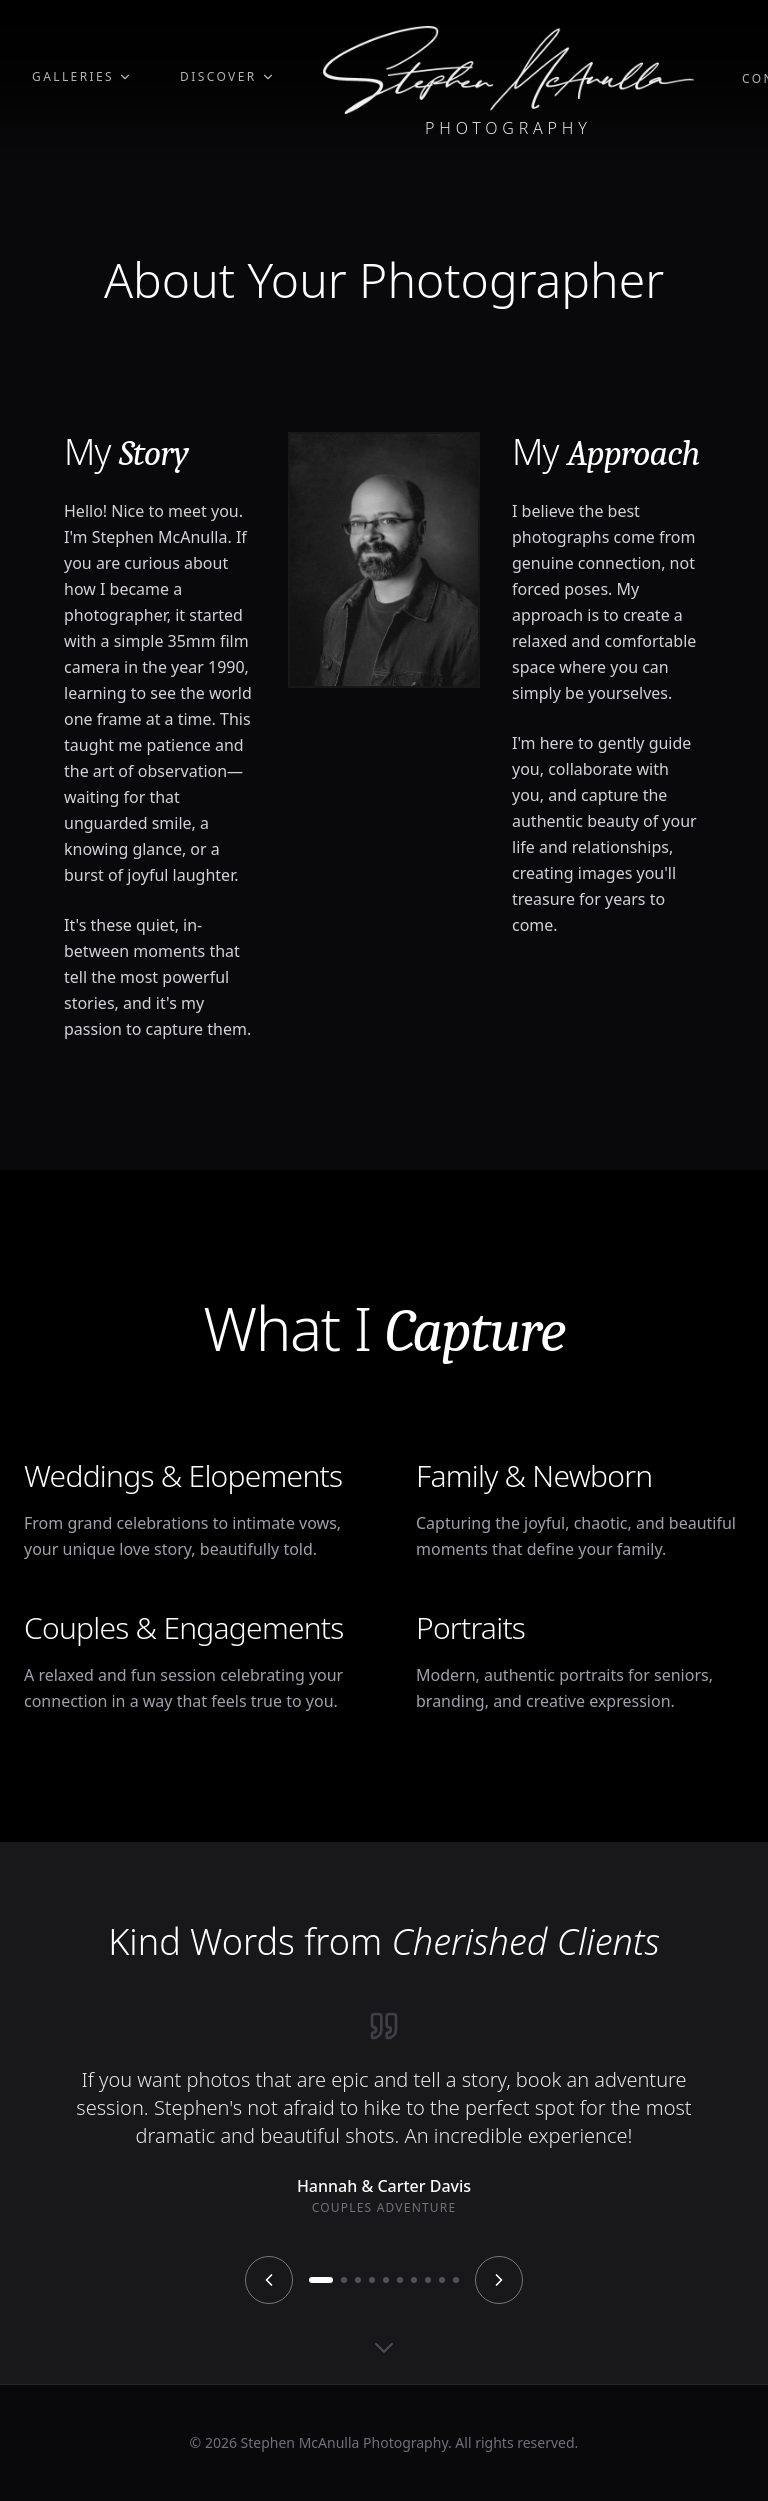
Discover (227, 77)
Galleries (82, 77)
